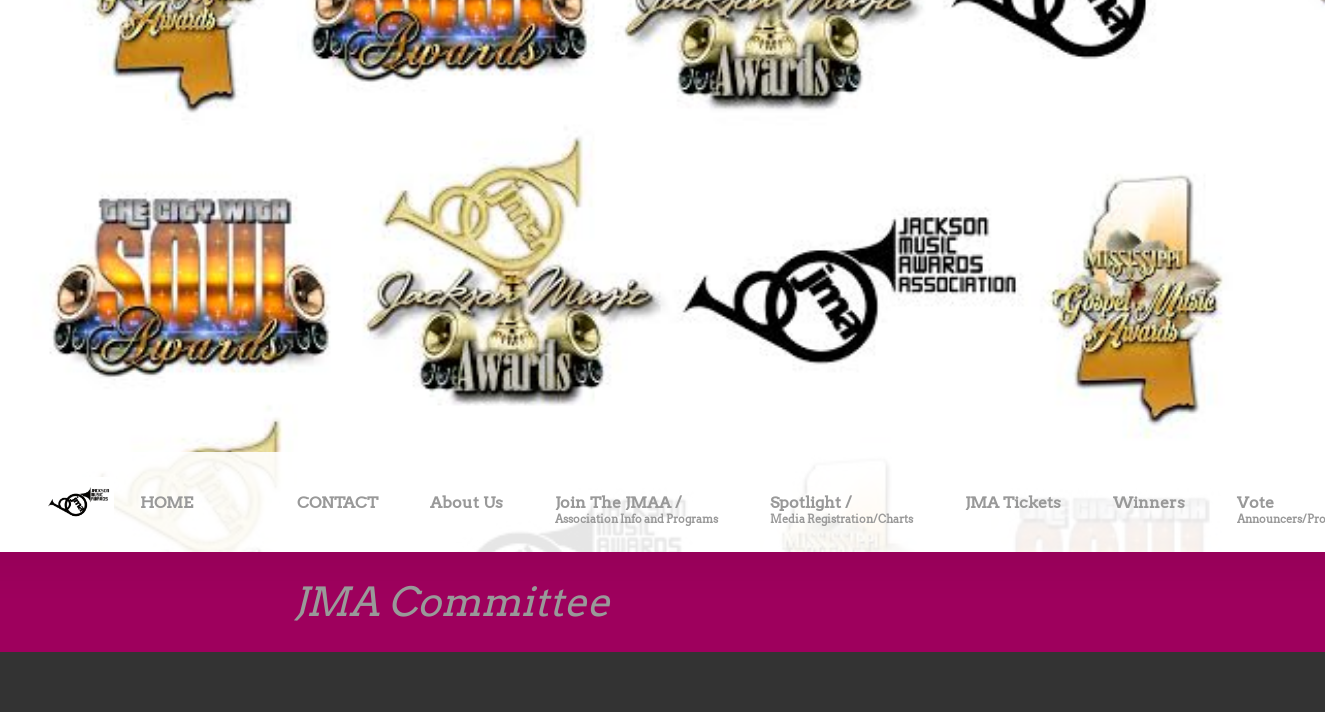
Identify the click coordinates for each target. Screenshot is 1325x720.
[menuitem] (166, 506)
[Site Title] (78, 502)
